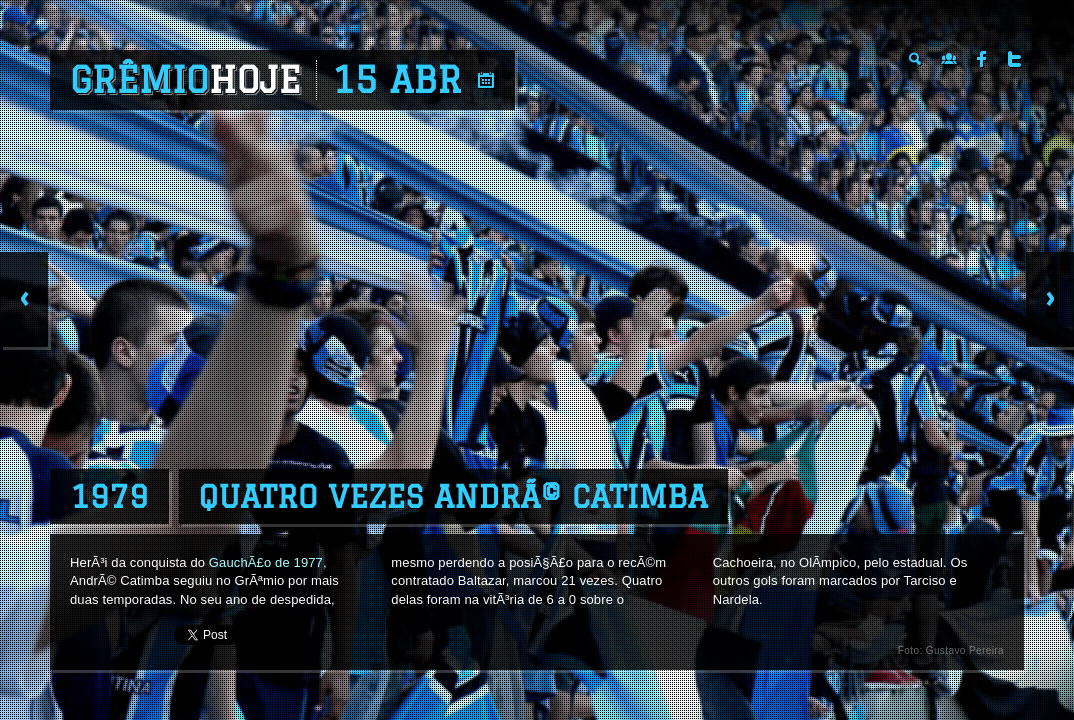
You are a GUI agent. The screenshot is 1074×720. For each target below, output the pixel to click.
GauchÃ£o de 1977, (268, 562)
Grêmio (185, 80)
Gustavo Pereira (965, 650)
